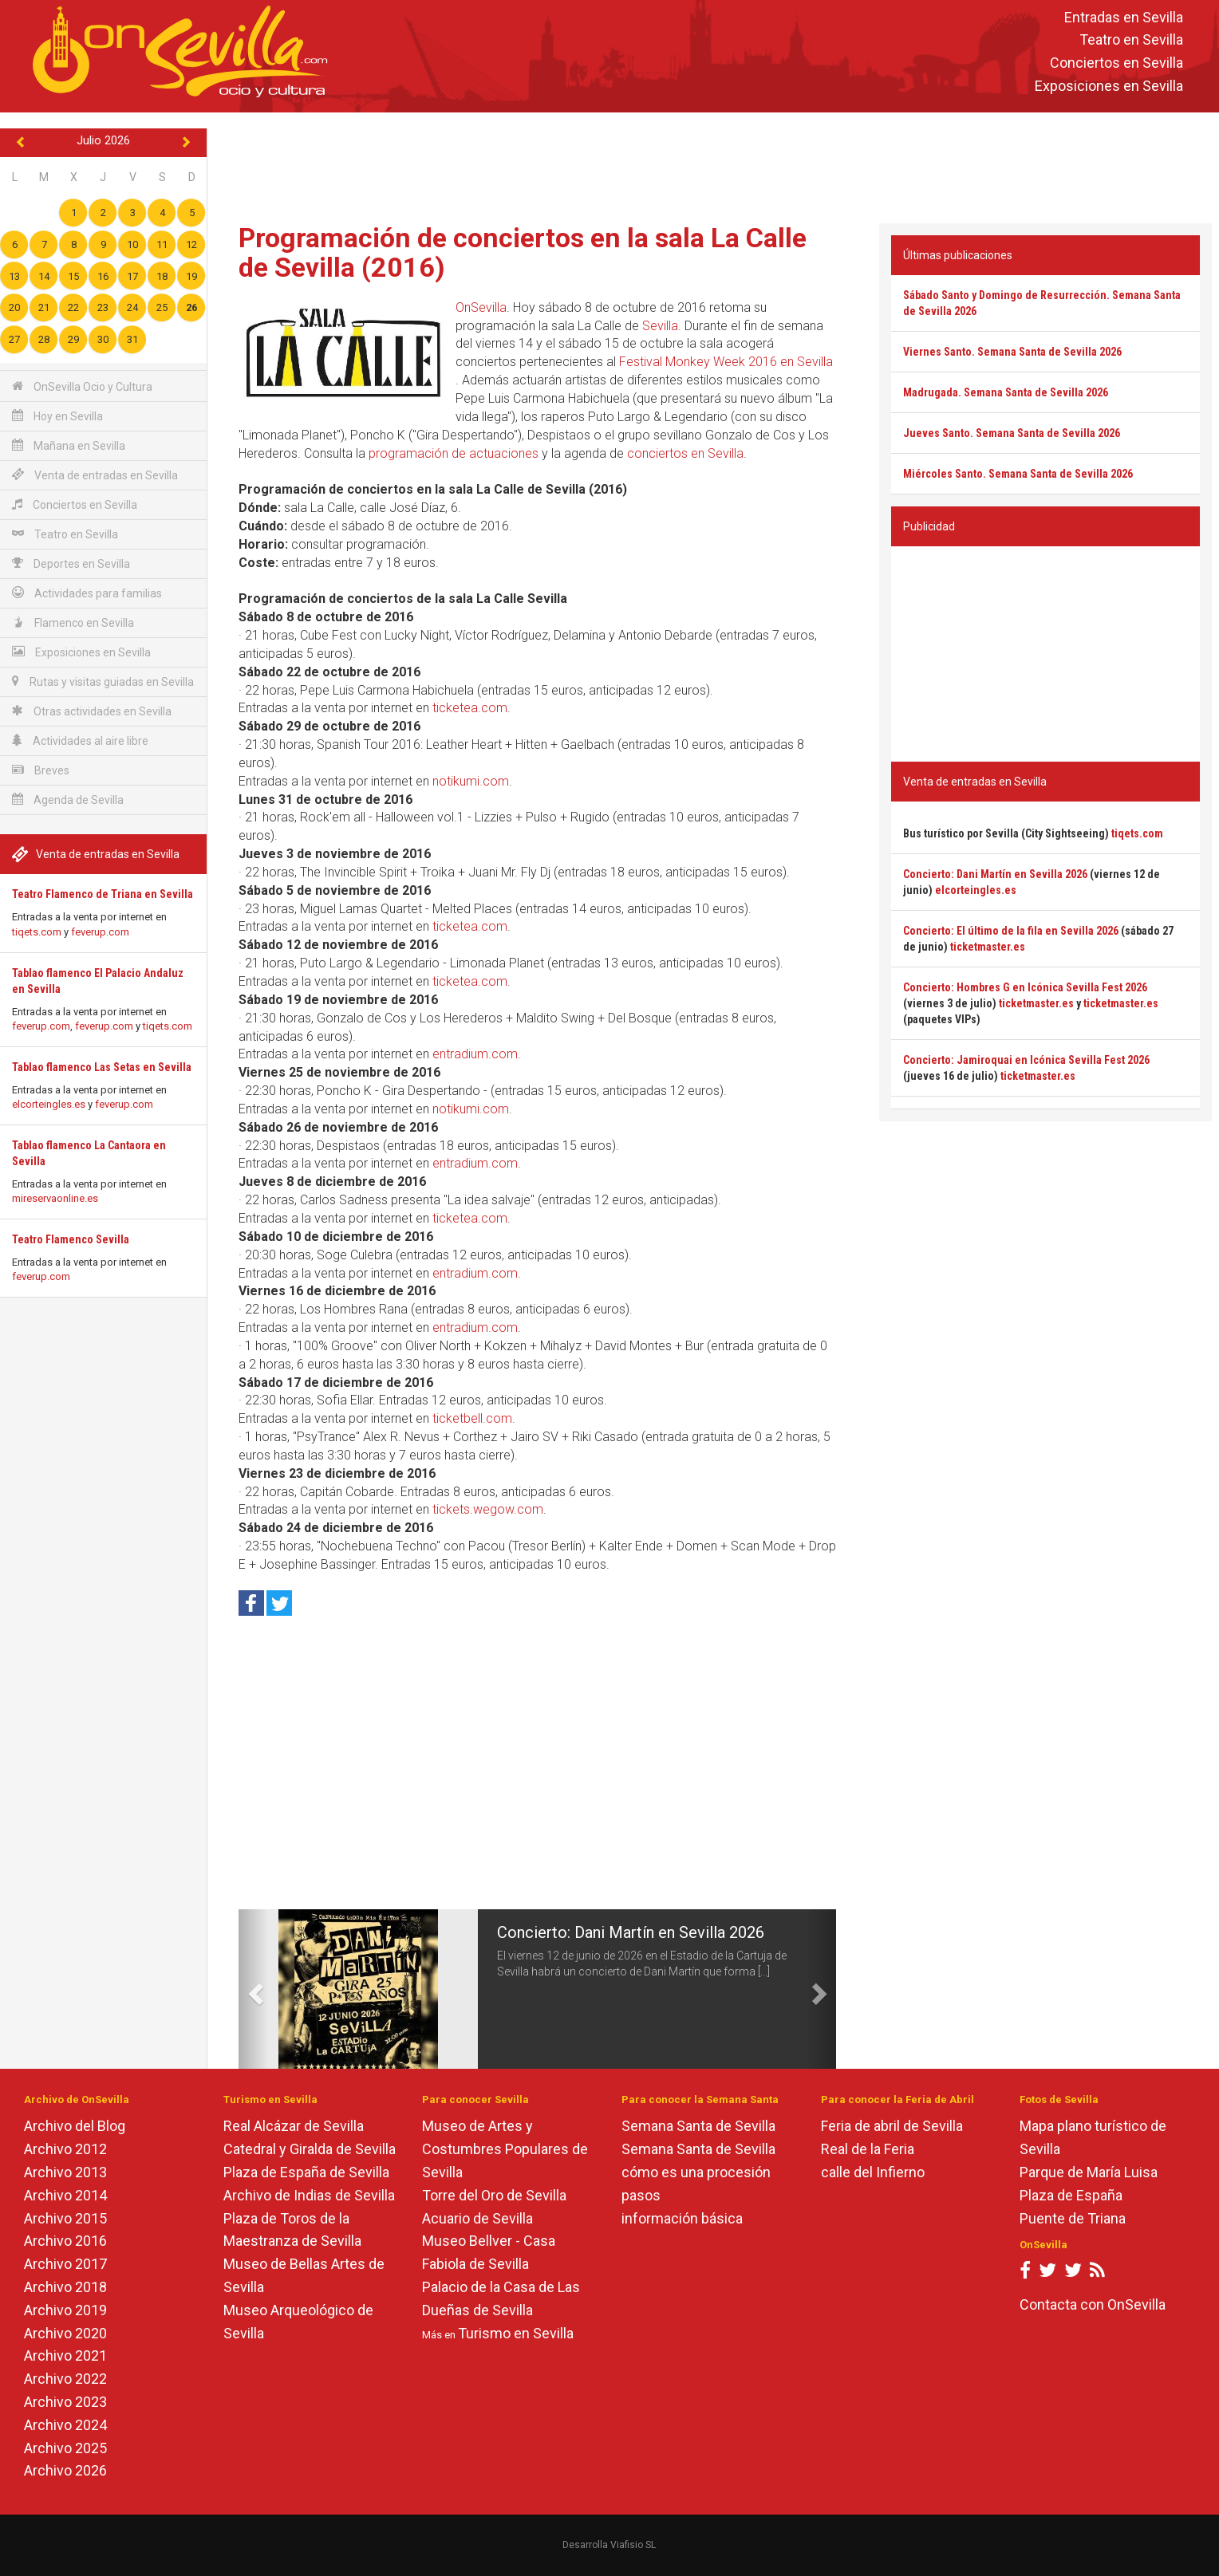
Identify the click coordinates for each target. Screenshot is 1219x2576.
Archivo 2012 (65, 2149)
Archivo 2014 (65, 2195)
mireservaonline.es (55, 1198)
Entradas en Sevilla (1123, 17)
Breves (40, 770)
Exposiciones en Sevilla (1109, 85)
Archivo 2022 (65, 2378)
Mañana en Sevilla (68, 445)
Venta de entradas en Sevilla (95, 475)
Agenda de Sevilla (68, 799)
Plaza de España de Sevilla (306, 2172)
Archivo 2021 (65, 2355)
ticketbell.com (472, 1418)
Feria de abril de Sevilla (892, 2125)
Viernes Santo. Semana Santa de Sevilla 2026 (1012, 351)
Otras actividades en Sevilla (92, 711)
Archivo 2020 (65, 2333)
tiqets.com (36, 932)
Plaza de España (1071, 2195)
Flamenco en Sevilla (73, 622)
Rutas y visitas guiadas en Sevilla (103, 681)
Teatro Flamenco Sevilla (70, 1239)
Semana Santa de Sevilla (698, 2125)
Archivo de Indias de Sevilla (309, 2195)
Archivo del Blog (74, 2125)
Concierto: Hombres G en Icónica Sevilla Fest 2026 (1025, 987)
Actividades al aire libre (80, 740)
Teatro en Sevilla (1131, 40)
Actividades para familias (87, 593)
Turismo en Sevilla (516, 2333)
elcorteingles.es (48, 1104)
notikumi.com (470, 781)
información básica (682, 2218)
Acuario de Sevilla (477, 2218)
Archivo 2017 (65, 2263)
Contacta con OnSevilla (1093, 2304)
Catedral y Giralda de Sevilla (309, 2149)
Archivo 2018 (65, 2287)
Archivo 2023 (65, 2401)
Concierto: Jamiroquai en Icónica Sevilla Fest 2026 (1026, 1060)
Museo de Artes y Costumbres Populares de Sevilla (505, 2148)
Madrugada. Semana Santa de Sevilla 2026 (1005, 392)
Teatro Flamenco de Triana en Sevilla (102, 894)
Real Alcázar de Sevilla (293, 2125)
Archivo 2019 (65, 2310)
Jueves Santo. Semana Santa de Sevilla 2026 (1011, 433)
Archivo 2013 (65, 2172)
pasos (641, 2195)
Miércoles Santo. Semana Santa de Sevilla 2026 (1018, 473)
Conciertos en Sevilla (1116, 63)
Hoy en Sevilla (57, 416)
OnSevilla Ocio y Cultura (82, 386)
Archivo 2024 (65, 2424)
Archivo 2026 (65, 2470)
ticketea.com (469, 707)
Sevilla (660, 325)
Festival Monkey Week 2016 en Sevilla (726, 361)
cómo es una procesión (696, 2172)
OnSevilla (481, 307)
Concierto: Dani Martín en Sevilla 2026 (630, 1932)
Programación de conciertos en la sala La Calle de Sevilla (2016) (523, 252)
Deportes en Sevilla (71, 563)
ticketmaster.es (987, 946)
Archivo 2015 (65, 2218)
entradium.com (475, 1054)
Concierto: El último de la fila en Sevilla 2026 (1010, 930)
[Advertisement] (713, 164)
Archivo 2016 (65, 2240)
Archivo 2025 (65, 2448)
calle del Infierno (873, 2172)
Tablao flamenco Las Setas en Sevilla (101, 1067)
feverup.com (100, 932)
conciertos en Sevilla (685, 453)
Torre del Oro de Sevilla (494, 2195)
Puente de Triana (1073, 2218)
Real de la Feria (867, 2149)
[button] (253, 1989)
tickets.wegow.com (487, 1509)
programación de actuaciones (453, 453)
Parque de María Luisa (1089, 2172)
